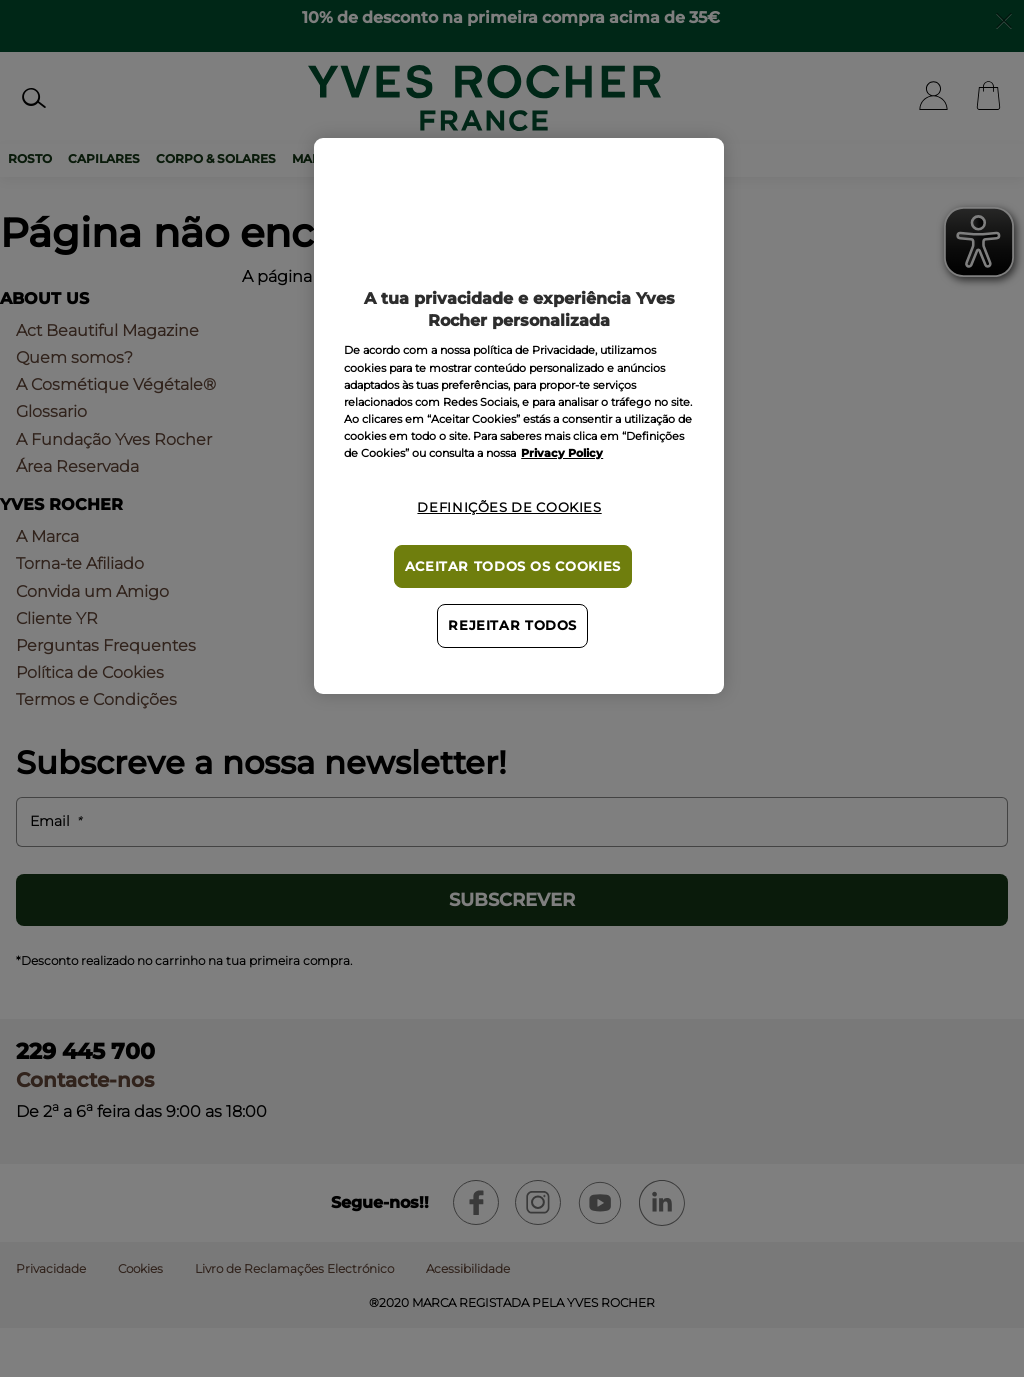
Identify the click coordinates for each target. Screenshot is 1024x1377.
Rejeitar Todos (512, 625)
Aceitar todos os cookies (513, 566)
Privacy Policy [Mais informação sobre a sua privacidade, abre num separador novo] (562, 453)
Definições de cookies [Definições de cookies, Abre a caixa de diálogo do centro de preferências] (509, 507)
